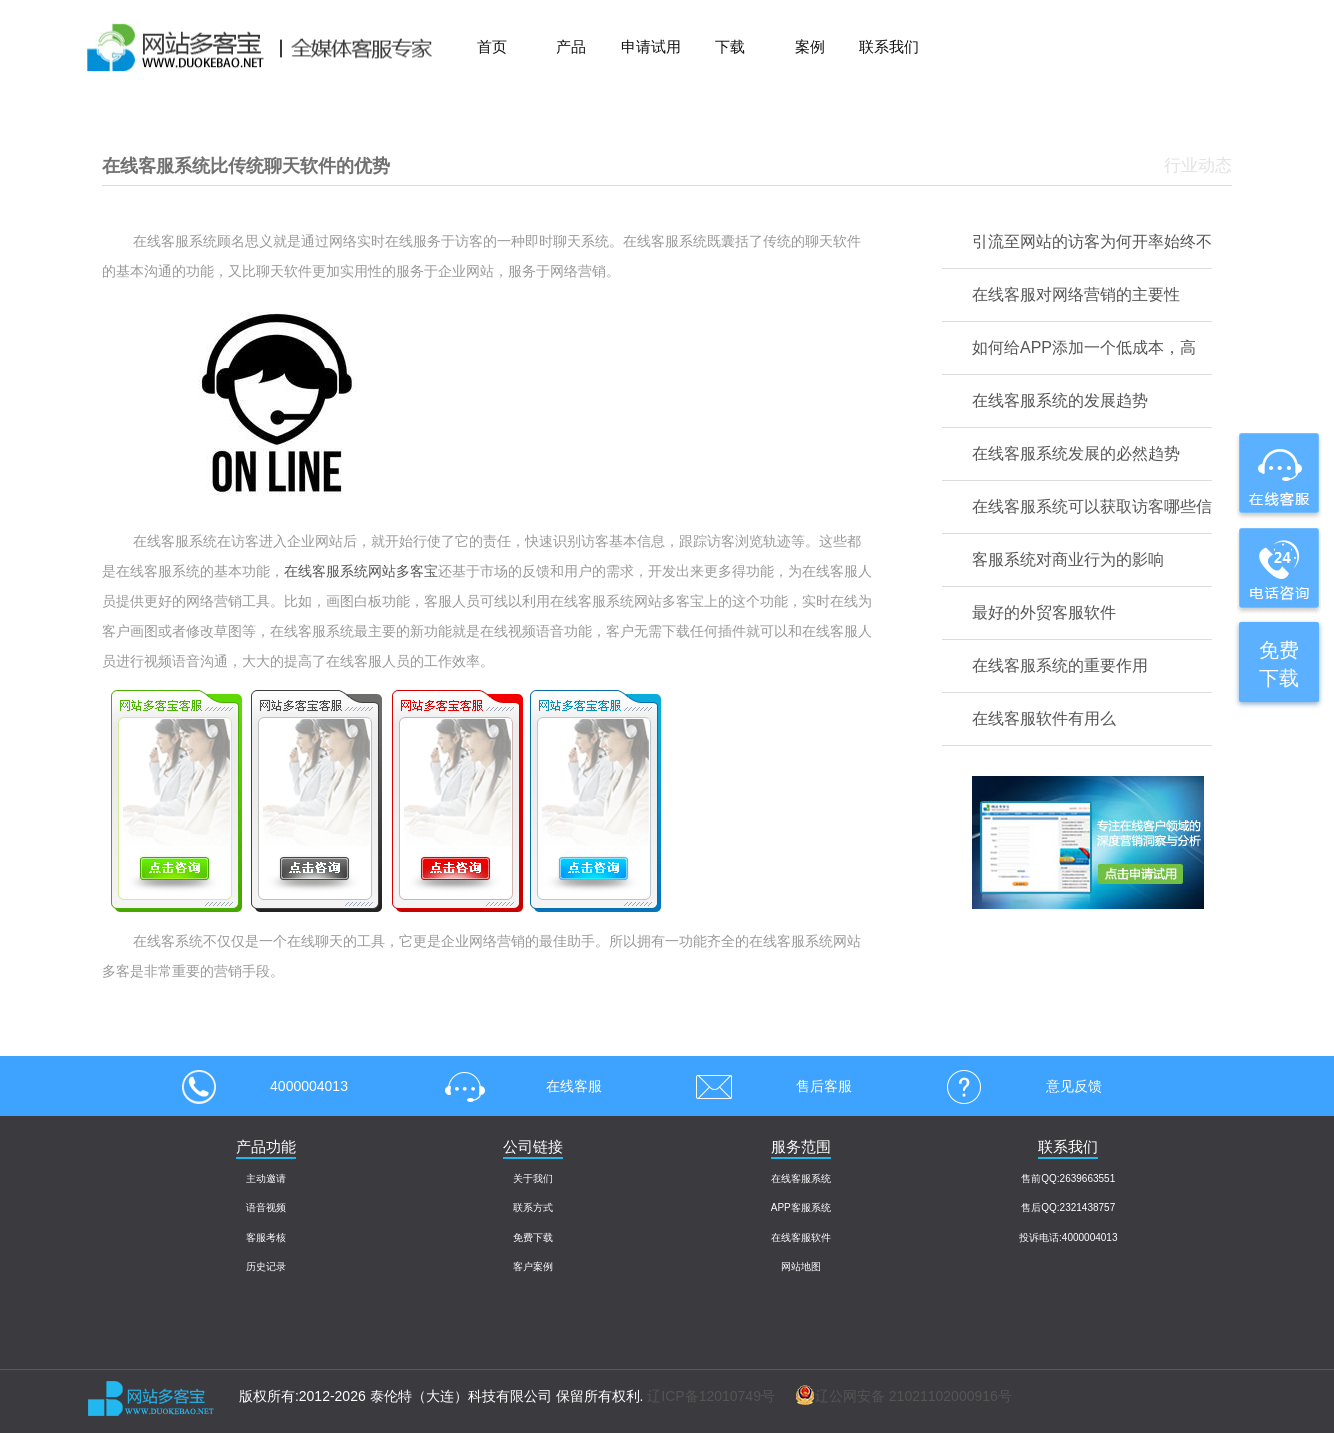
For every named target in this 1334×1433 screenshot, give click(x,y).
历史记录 (266, 1266)
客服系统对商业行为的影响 (1068, 559)
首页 (492, 46)
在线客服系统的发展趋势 (1060, 400)
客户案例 (533, 1266)
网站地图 (801, 1266)
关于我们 (533, 1178)
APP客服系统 (801, 1207)
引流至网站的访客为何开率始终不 (1092, 241)
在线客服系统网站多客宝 (361, 571)
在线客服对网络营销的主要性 (1076, 294)
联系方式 (533, 1207)
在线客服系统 (801, 1178)
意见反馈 (1017, 1086)
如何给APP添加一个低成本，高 (1084, 347)
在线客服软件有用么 (1044, 718)
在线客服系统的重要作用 (1060, 665)
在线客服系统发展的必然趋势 (1076, 453)
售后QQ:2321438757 (1068, 1207)
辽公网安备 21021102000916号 (893, 1396)
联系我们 (889, 46)
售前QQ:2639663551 (1068, 1178)
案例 (810, 46)
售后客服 (767, 1086)
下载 (730, 46)
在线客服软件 (801, 1237)
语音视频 (266, 1207)
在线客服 (517, 1086)
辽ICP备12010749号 (711, 1396)
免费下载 (533, 1237)
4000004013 (265, 1086)
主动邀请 (266, 1178)
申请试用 (651, 46)
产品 (571, 46)
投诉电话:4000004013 (1068, 1237)
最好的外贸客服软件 (1044, 612)
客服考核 (266, 1237)
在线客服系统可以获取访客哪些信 (1092, 506)
